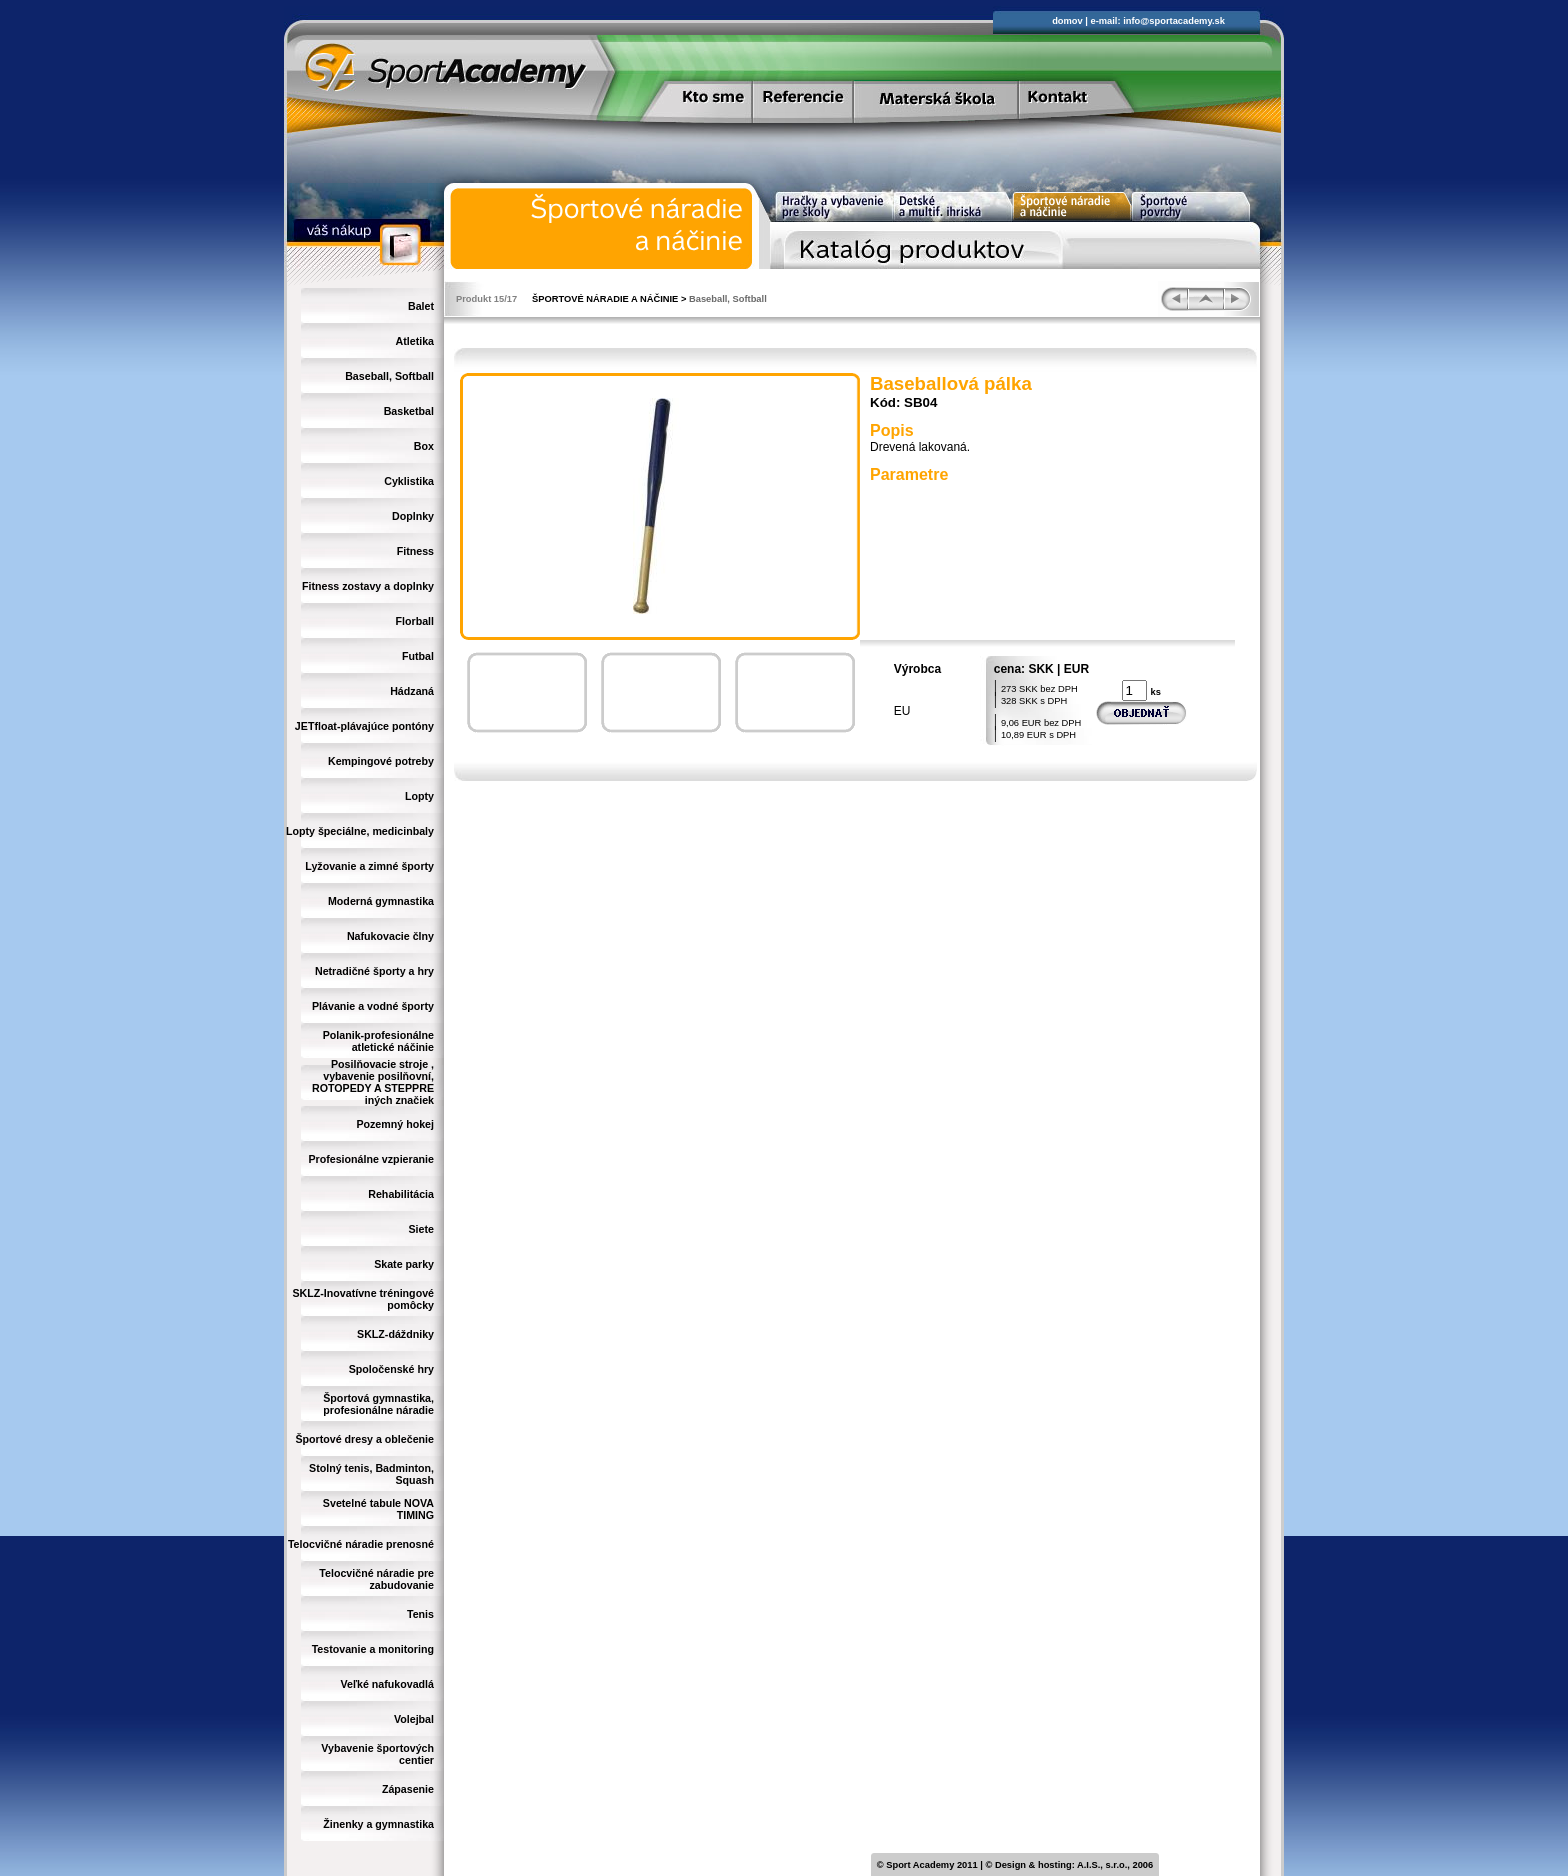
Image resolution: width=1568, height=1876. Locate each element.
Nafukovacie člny (390, 936)
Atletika (415, 341)
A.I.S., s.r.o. (1102, 1865)
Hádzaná (412, 691)
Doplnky (413, 516)
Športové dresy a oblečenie (364, 1439)
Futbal (418, 656)
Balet (421, 306)
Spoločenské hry (391, 1369)
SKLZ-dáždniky (395, 1334)
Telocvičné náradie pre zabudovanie (376, 1579)
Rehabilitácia (401, 1194)
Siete (421, 1229)
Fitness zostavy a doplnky (368, 586)
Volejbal (414, 1719)
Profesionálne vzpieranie (371, 1159)
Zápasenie (408, 1789)
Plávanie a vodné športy (373, 1006)
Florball (415, 621)
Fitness (415, 551)
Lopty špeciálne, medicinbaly (360, 831)
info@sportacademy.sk (1174, 21)
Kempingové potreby (381, 761)
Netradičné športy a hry (374, 971)
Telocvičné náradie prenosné (361, 1544)
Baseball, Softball (389, 376)
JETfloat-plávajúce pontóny (364, 726)
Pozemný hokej (395, 1124)
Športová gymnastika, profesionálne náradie (378, 1404)
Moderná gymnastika (381, 901)
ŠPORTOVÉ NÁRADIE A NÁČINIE (605, 299)
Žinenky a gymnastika (378, 1824)
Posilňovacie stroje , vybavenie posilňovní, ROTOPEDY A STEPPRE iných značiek (373, 1082)
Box (424, 446)
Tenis (420, 1614)
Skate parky (404, 1264)
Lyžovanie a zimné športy (369, 866)
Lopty (419, 796)
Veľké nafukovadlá (387, 1684)
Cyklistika (409, 481)
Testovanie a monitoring (373, 1649)
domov (1067, 21)
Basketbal (409, 411)
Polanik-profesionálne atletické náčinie (378, 1041)
